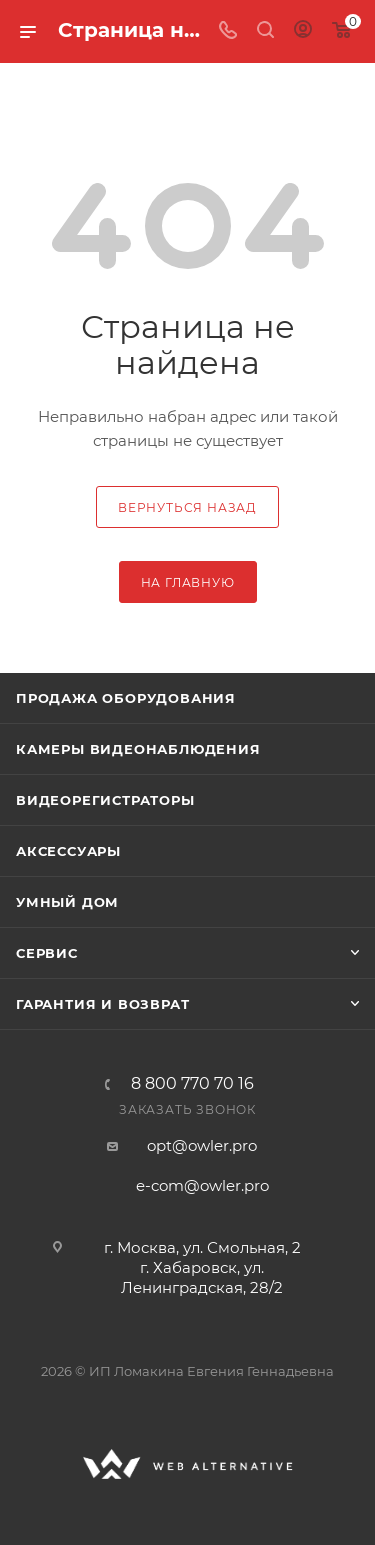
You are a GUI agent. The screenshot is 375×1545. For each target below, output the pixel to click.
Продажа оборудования (126, 698)
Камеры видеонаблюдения (138, 749)
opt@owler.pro (202, 1145)
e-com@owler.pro (202, 1185)
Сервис (47, 953)
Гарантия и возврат (102, 1004)
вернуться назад (187, 507)
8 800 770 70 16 (192, 1084)
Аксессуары (68, 851)
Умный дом (67, 902)
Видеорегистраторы (105, 800)
